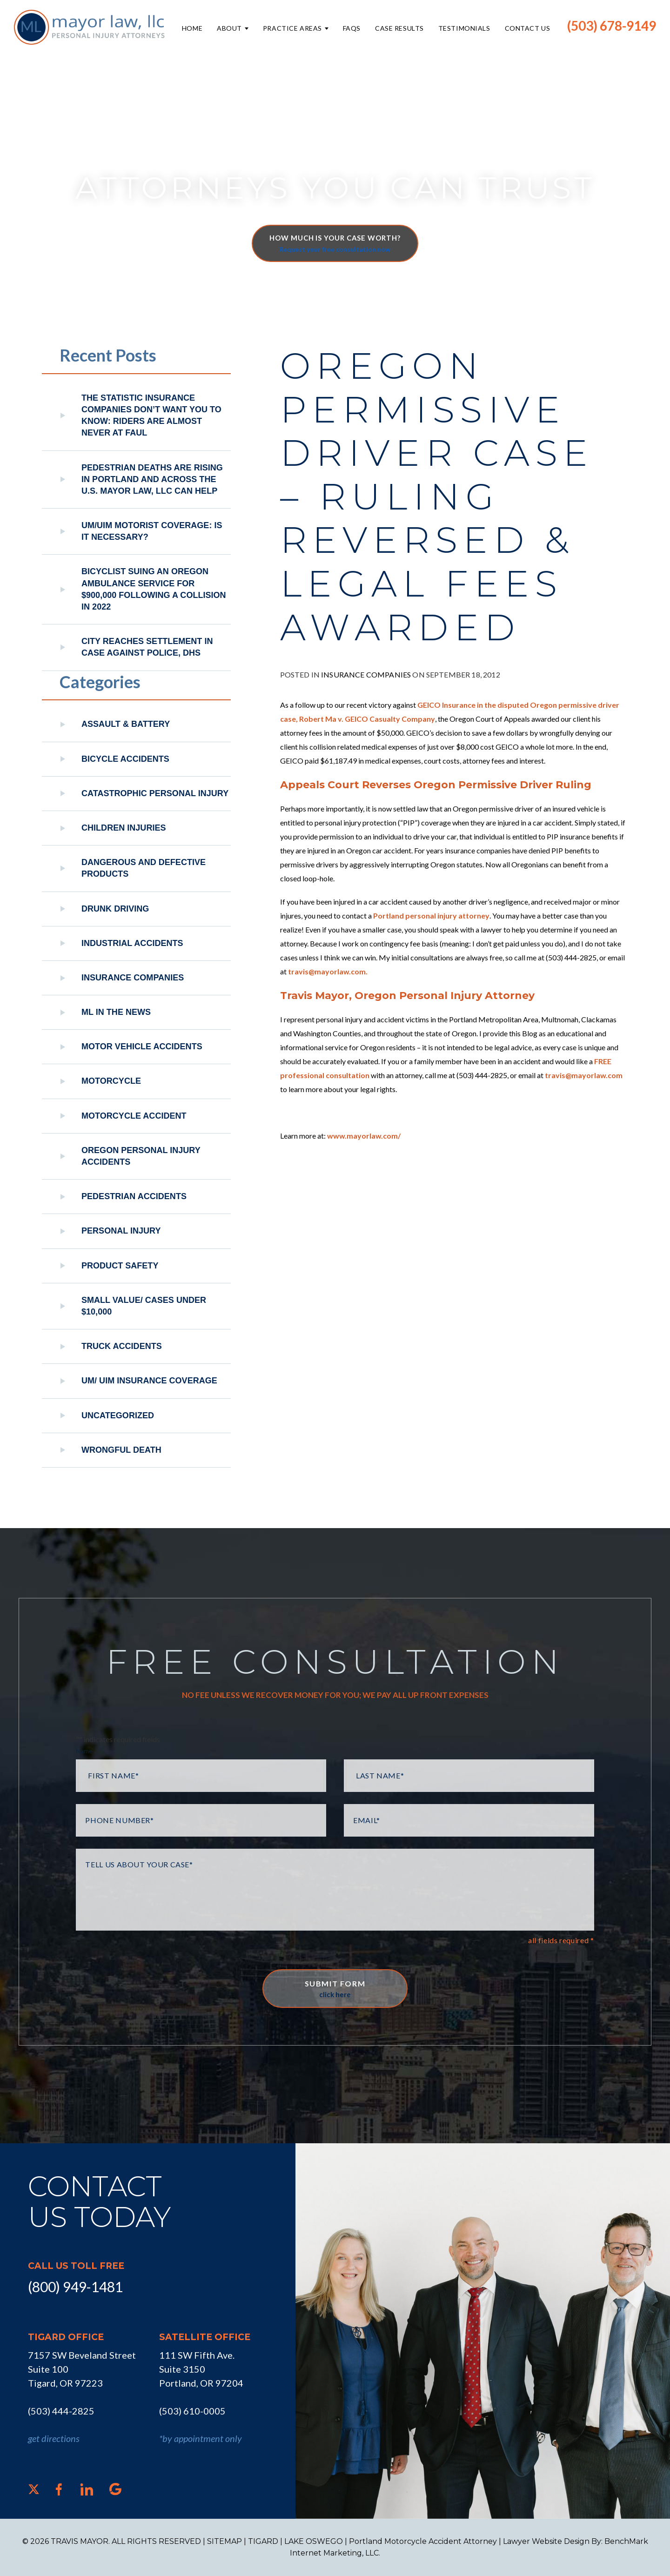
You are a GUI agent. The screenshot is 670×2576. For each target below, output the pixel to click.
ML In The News (116, 1012)
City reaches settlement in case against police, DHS (147, 647)
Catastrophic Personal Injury (154, 793)
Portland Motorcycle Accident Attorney (423, 2541)
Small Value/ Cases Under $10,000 (143, 1305)
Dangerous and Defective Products (143, 868)
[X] (34, 2489)
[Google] (115, 2489)
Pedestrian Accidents (134, 1196)
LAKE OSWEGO (313, 2541)
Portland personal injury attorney (431, 915)
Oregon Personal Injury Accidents (141, 1156)
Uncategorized (117, 1415)
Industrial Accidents (132, 943)
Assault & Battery (125, 724)
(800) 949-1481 (75, 2286)
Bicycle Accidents (125, 759)
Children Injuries (123, 827)
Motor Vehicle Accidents (141, 1046)
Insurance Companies (366, 674)
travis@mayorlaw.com (584, 1075)
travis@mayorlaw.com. (328, 971)
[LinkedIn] (86, 2489)
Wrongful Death (121, 1450)
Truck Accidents (121, 1346)
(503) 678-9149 (611, 25)
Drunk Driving (115, 908)
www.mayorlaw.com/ (364, 1135)
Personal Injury (121, 1230)
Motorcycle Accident (134, 1115)
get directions (54, 2438)
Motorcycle (111, 1081)
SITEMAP (224, 2541)
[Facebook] (59, 2489)
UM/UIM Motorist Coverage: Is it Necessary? (151, 531)
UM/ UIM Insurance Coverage (149, 1380)
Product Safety (119, 1265)
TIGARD (263, 2541)
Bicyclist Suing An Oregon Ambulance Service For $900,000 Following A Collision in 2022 (153, 589)
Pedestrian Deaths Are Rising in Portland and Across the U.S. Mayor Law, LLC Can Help (152, 479)
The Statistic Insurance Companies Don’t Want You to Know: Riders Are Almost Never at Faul (151, 415)
